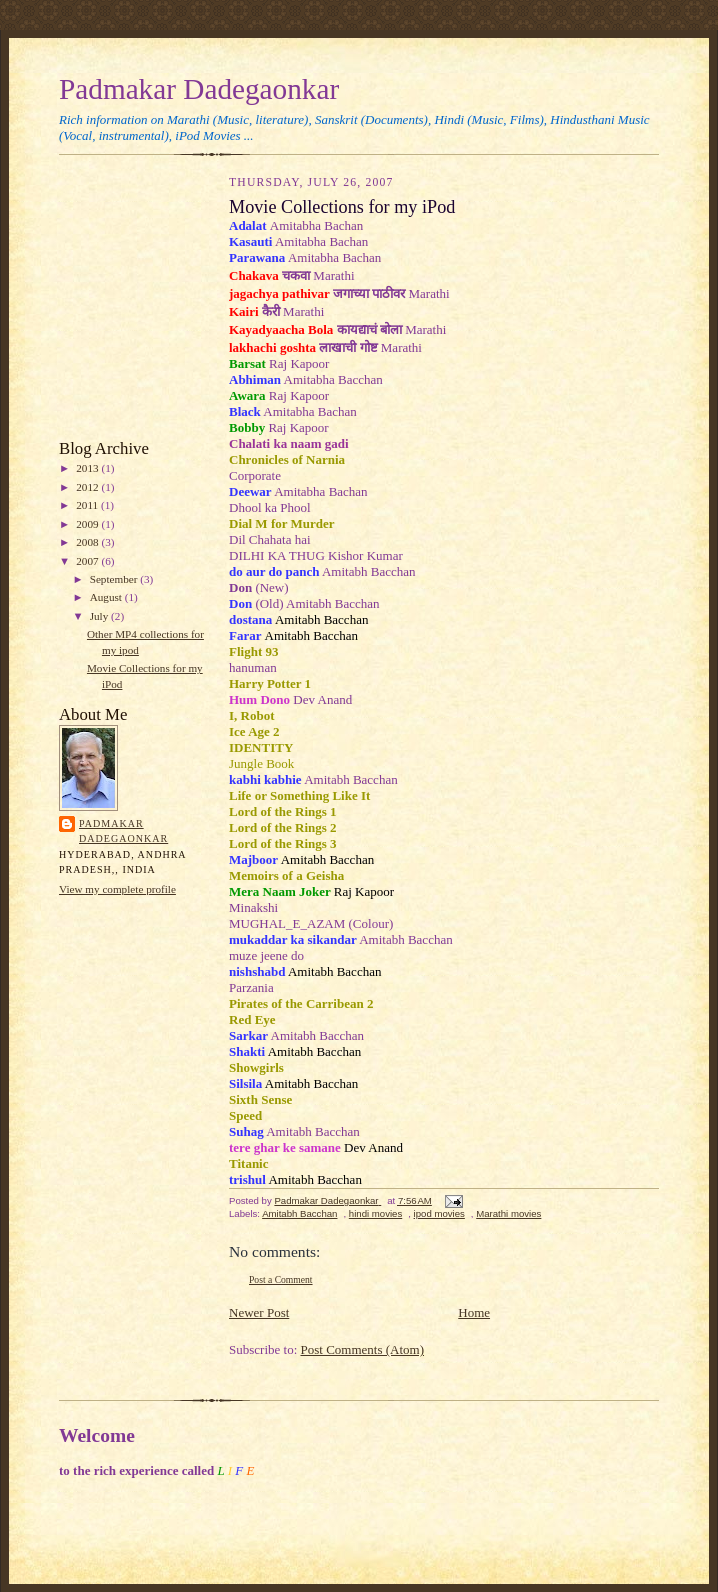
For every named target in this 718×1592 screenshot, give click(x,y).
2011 (88, 505)
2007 (88, 561)
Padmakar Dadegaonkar (199, 89)
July (100, 616)
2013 (88, 468)
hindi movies (375, 1213)
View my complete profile (117, 889)
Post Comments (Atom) (363, 1349)
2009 (88, 524)
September (115, 579)
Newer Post (259, 1312)
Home (474, 1312)
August (107, 597)
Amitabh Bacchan (299, 1213)
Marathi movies (508, 1213)
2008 (88, 542)
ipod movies (439, 1213)
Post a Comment (281, 1279)
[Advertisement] (119, 302)
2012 (88, 487)
